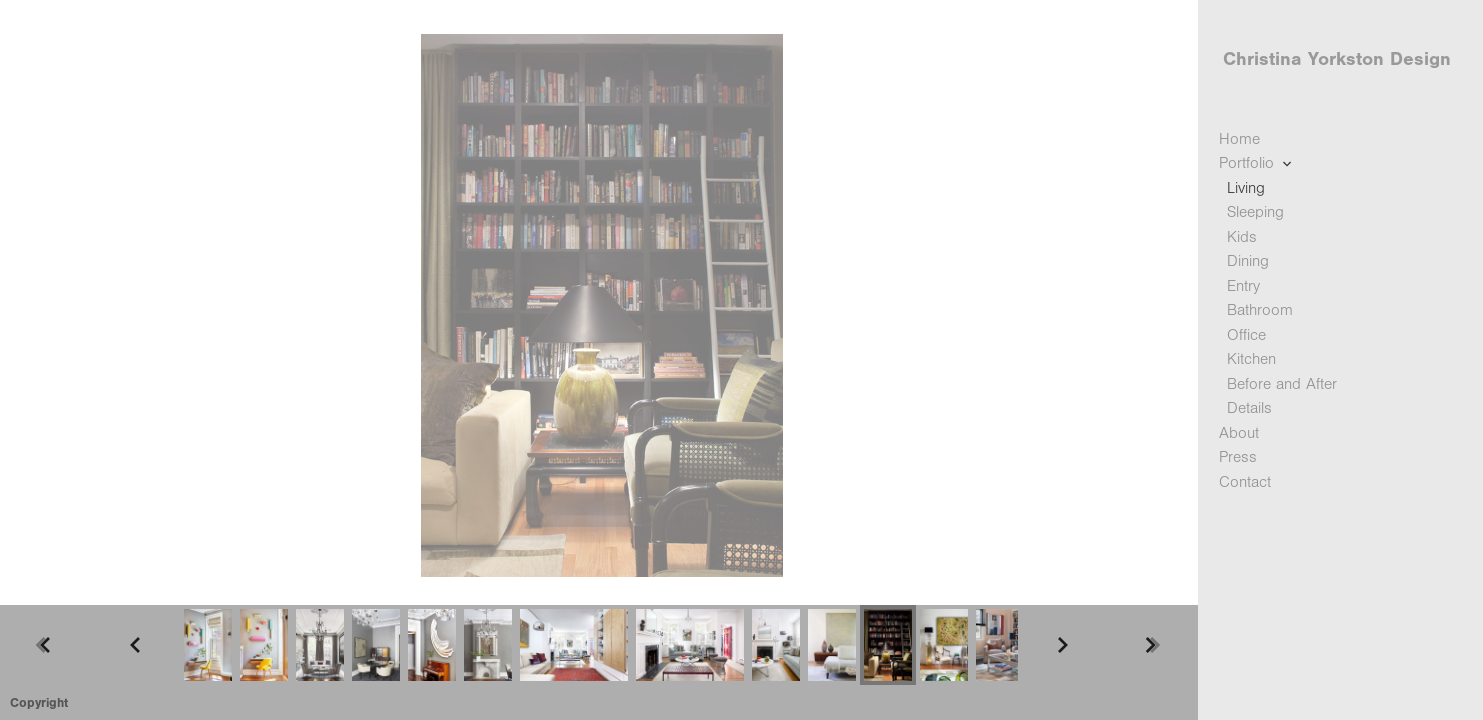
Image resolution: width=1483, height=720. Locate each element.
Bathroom (1260, 310)
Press (1238, 457)
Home (1239, 139)
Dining (1248, 261)
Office (1246, 335)
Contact (1245, 482)
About (1239, 433)
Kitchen (1251, 359)
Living (1246, 188)
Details (1249, 408)
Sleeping (1255, 212)
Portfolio (1257, 163)
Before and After (1282, 384)
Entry (1243, 286)
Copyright (39, 702)
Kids (1242, 237)
